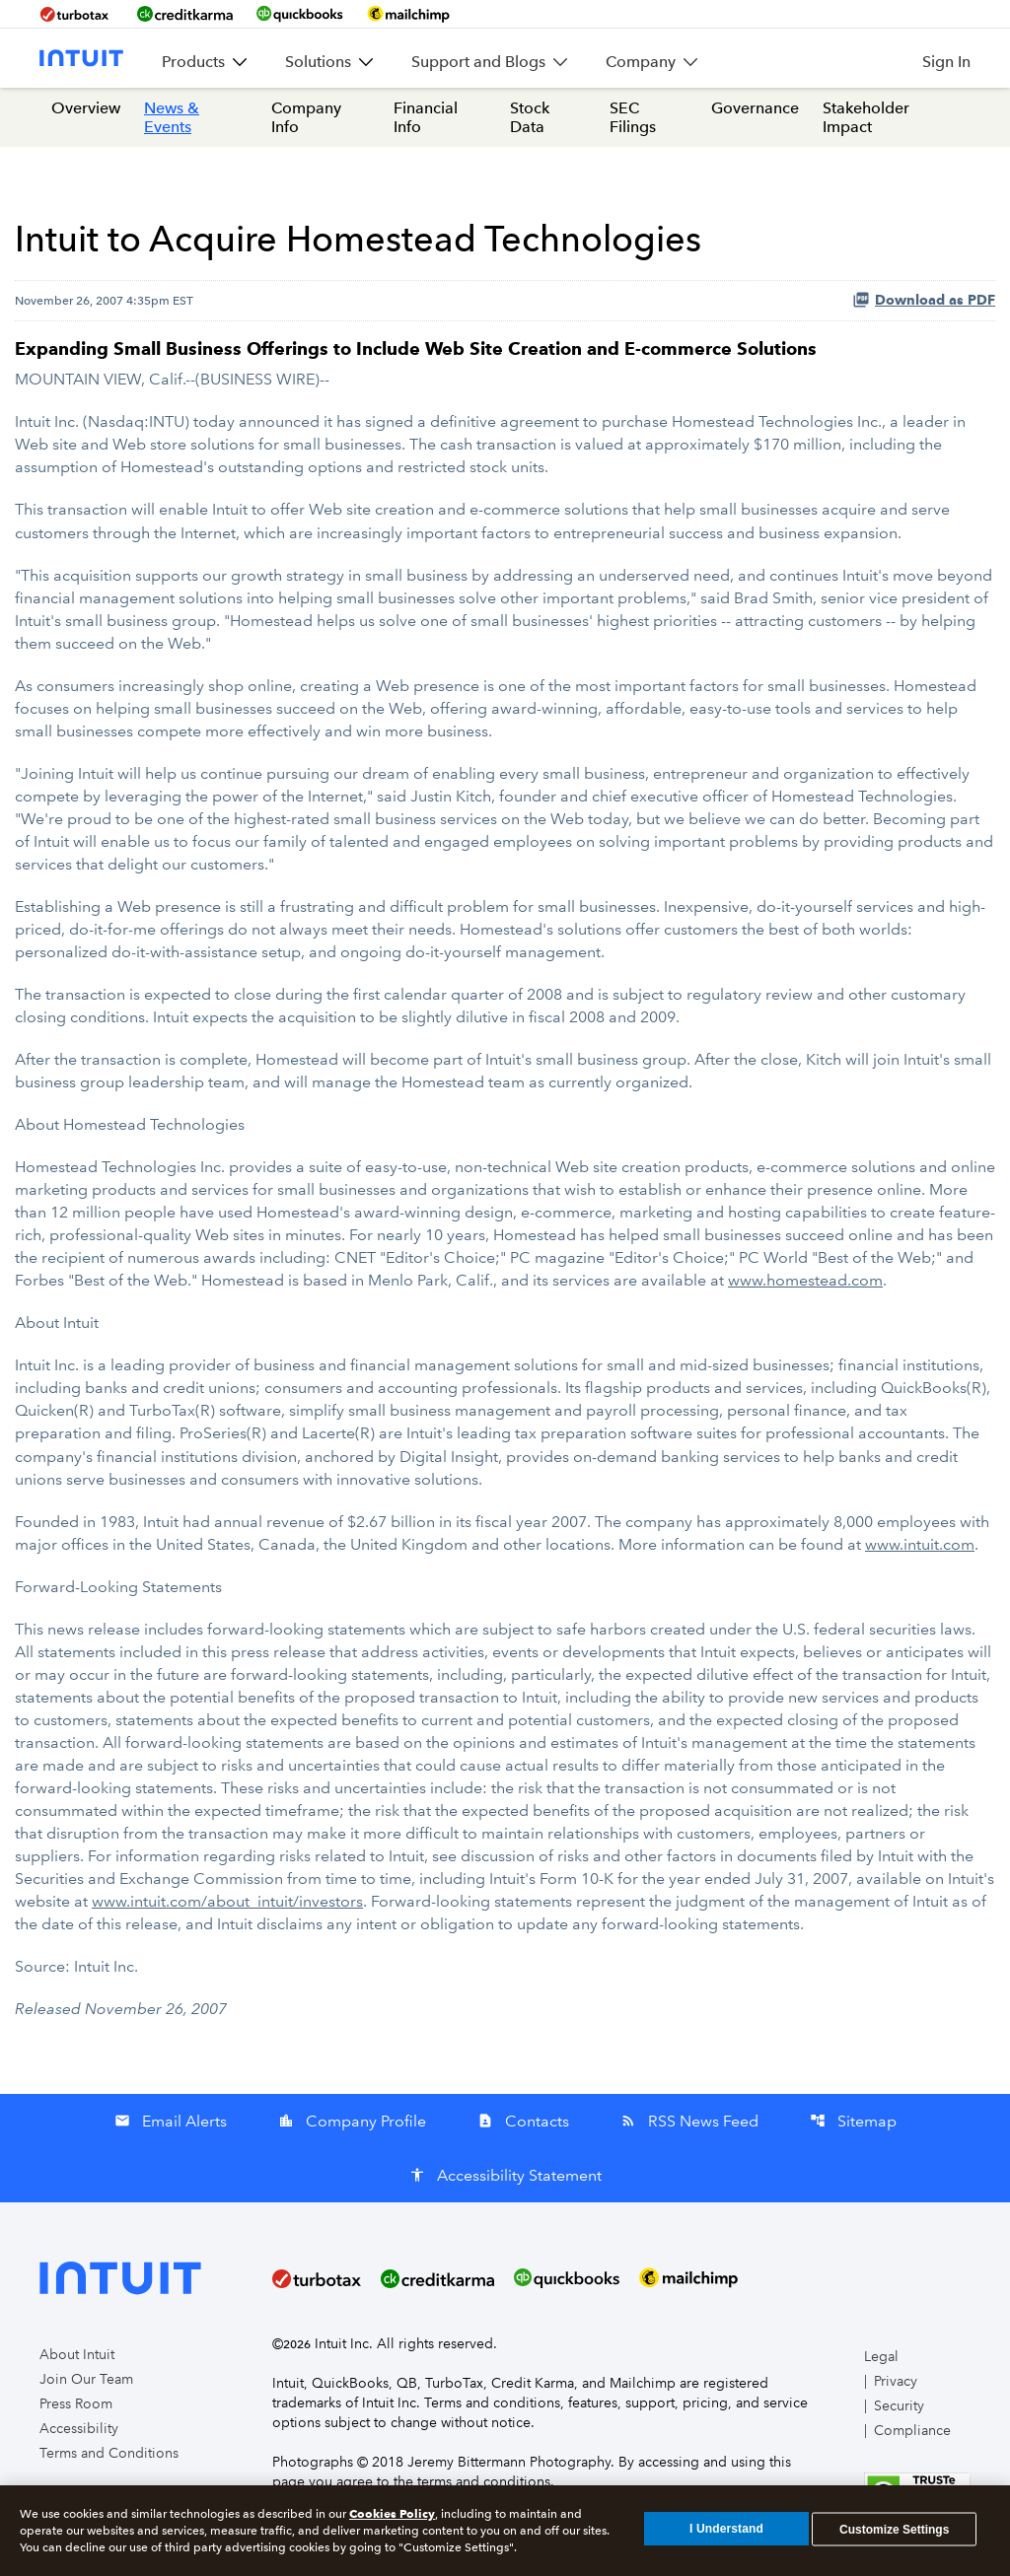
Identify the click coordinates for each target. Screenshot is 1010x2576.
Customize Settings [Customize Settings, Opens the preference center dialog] (894, 2533)
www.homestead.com (805, 1280)
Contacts (523, 2121)
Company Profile (352, 2121)
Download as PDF (923, 300)
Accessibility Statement (505, 2175)
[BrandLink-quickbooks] (299, 14)
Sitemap (853, 2121)
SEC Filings (633, 117)
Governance (755, 108)
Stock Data (529, 117)
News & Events (171, 117)
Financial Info (426, 117)
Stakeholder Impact (866, 117)
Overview (85, 108)
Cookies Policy (392, 2517)
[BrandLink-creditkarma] (185, 14)
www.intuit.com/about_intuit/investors (227, 1901)
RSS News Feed (689, 2121)
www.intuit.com (919, 1544)
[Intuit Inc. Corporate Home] (81, 58)
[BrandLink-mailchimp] (408, 14)
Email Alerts (170, 2121)
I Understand (726, 2532)
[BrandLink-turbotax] (76, 14)
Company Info (306, 117)
